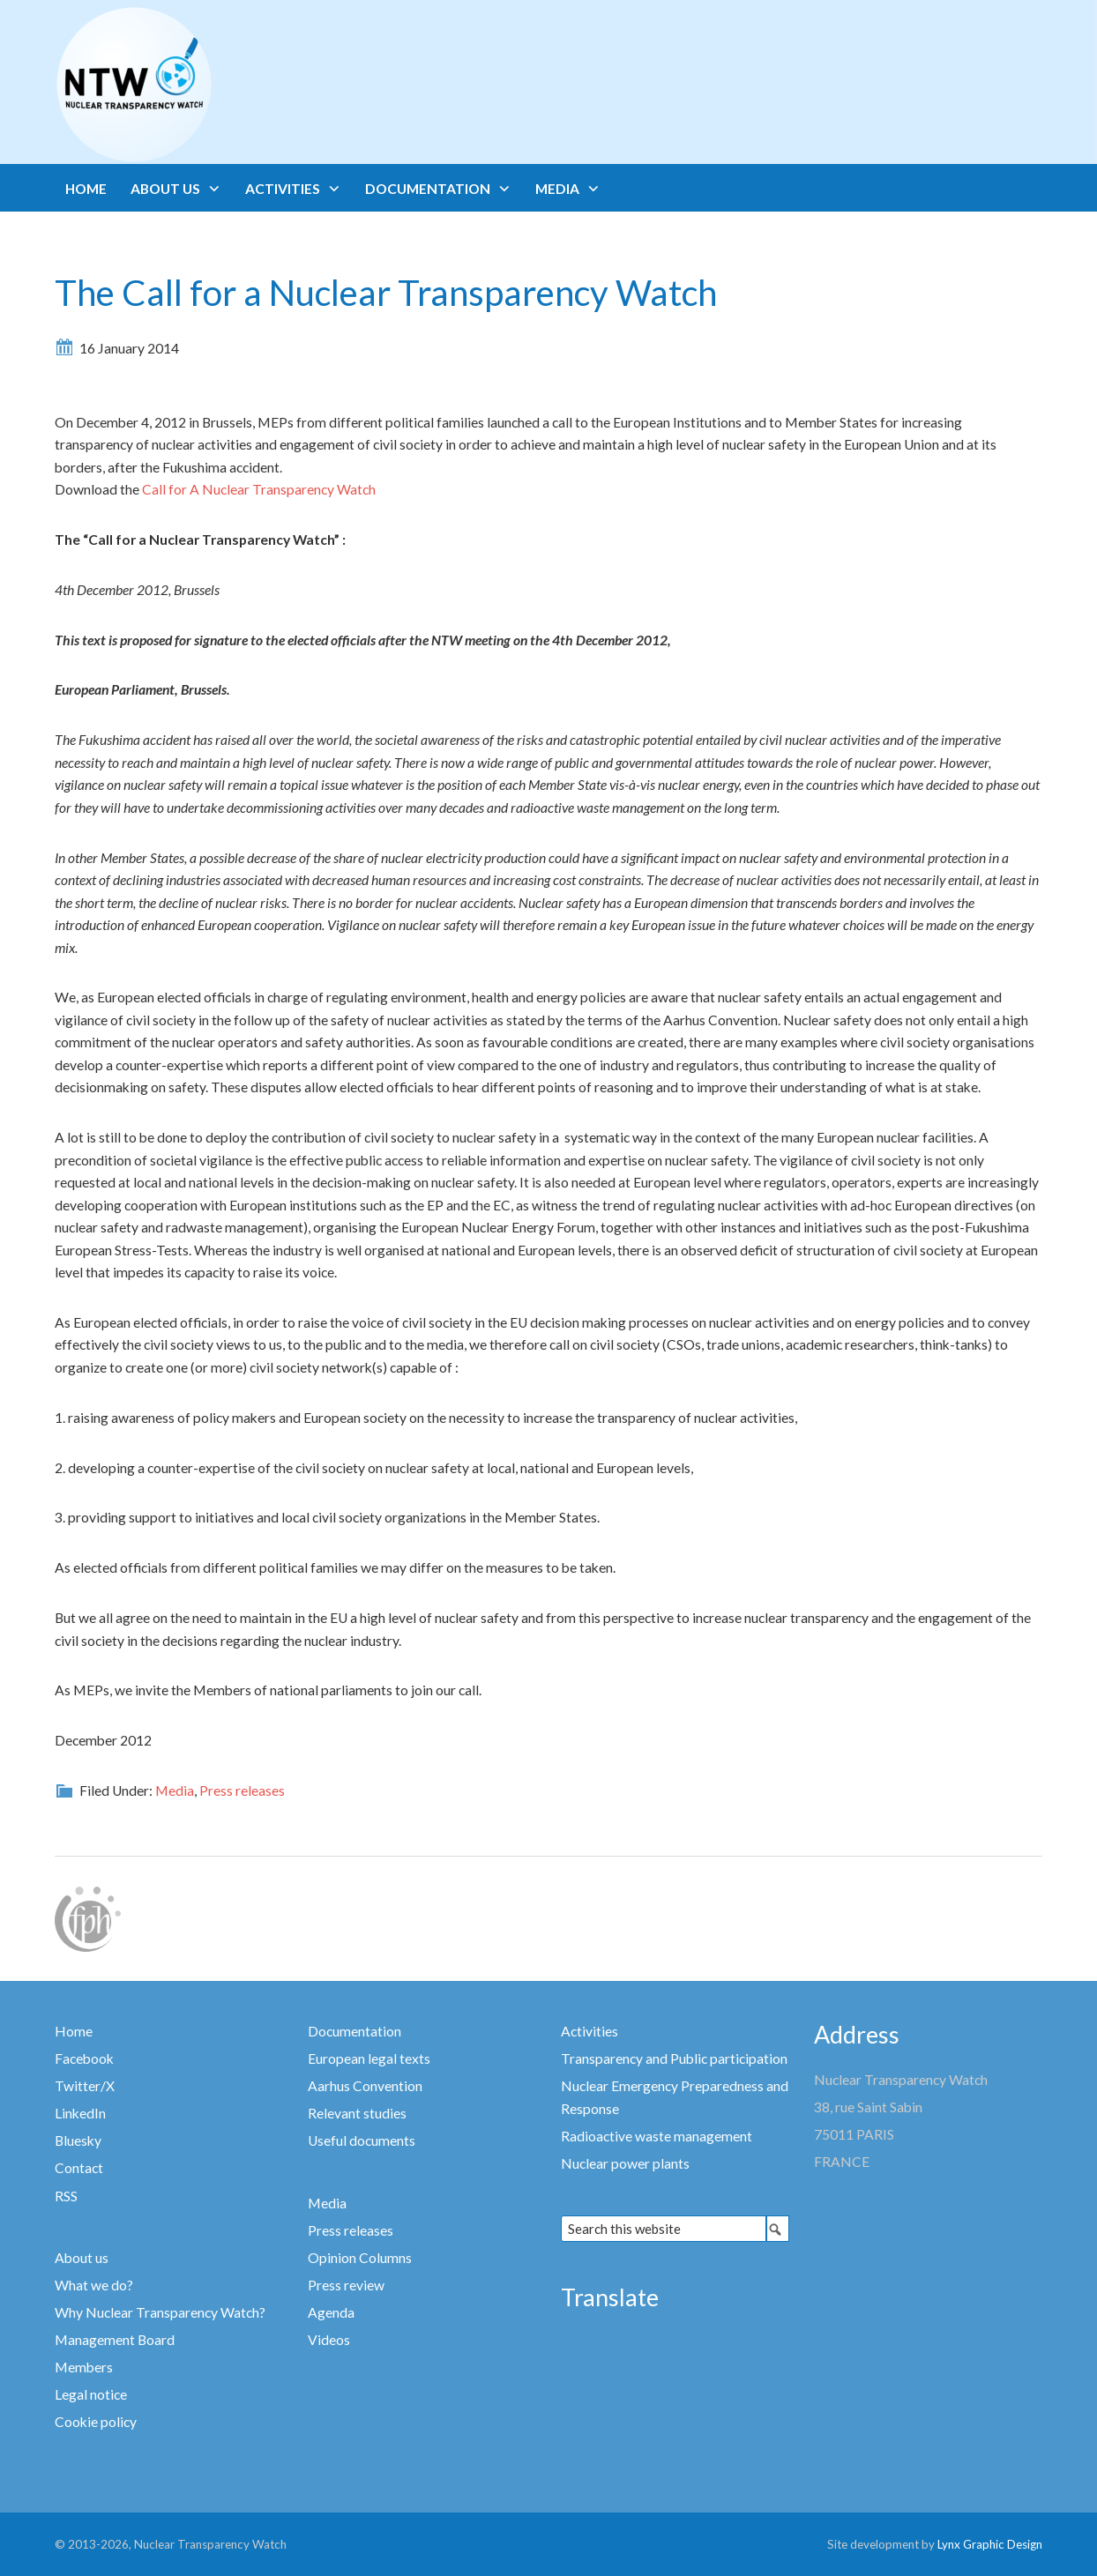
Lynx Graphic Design (989, 2544)
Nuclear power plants (625, 2163)
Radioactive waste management (656, 2136)
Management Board (115, 2340)
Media (174, 1790)
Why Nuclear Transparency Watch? (160, 2312)
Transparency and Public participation (674, 2058)
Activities (589, 2031)
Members (84, 2367)
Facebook (84, 2058)
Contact (79, 2168)
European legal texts (369, 2058)
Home (74, 2031)
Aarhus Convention (365, 2086)
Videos (329, 2340)
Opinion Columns (360, 2258)
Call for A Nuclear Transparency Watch (257, 489)
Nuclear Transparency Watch (203, 84)
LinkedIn (80, 2113)
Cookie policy (96, 2422)
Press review (346, 2285)
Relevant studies (357, 2113)
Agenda (331, 2312)
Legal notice (91, 2394)
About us (81, 2258)
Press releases (242, 1790)
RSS (66, 2196)
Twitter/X (85, 2086)
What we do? (94, 2285)
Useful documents (361, 2140)
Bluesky (78, 2140)
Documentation (354, 2031)
